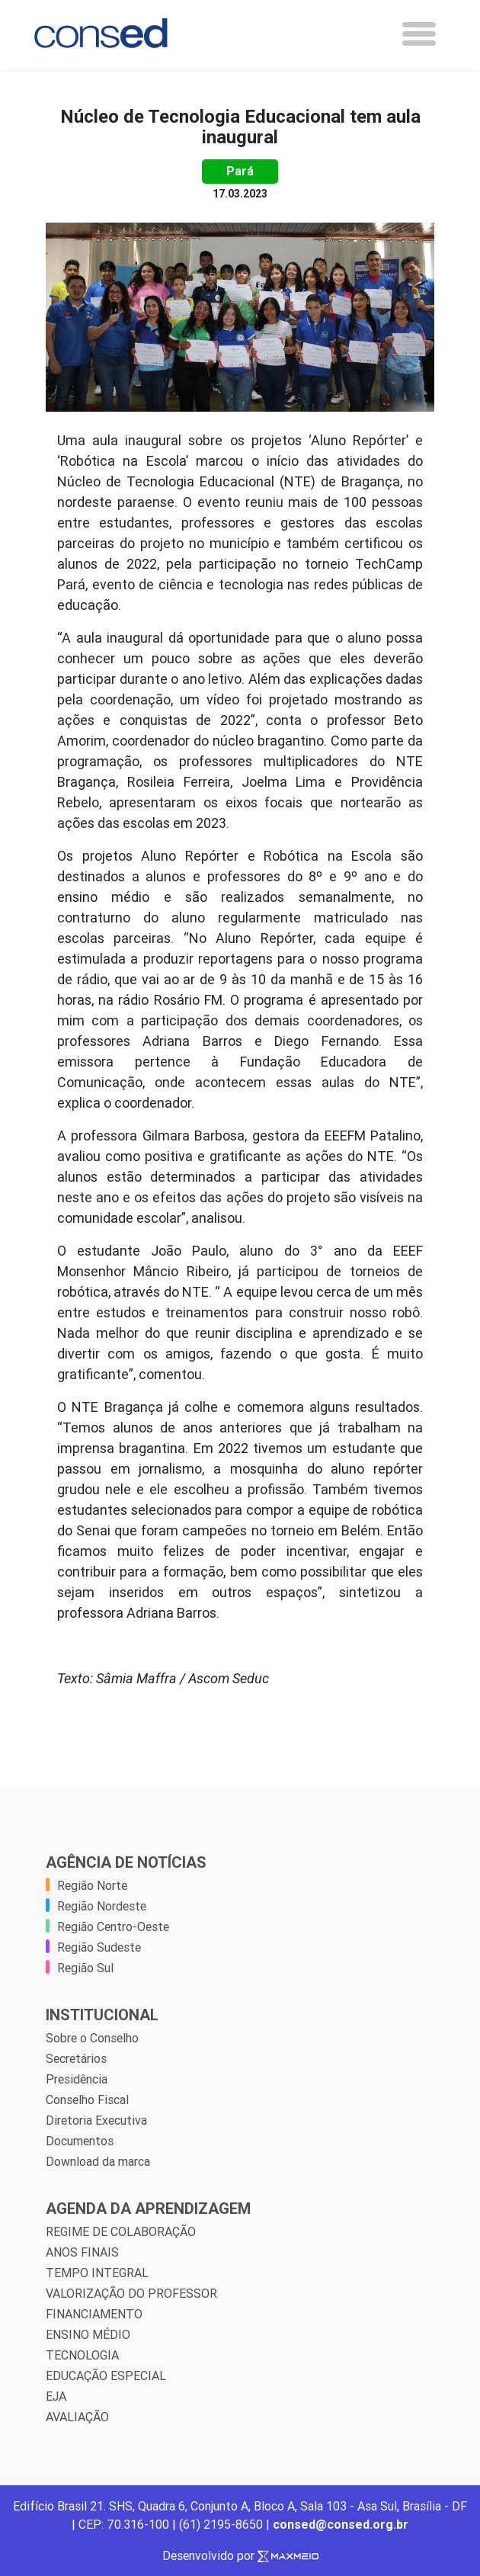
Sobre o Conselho (92, 2037)
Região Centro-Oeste (113, 1926)
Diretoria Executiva (96, 2120)
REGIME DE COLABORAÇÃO (121, 2231)
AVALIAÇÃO (77, 2416)
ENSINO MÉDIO (88, 2334)
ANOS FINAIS (82, 2252)
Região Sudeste (99, 1947)
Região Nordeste (101, 1906)
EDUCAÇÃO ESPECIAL (106, 2375)
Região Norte (92, 1885)
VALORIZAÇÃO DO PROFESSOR (131, 2293)
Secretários (76, 2058)
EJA (56, 2396)
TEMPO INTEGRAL (97, 2272)
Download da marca (98, 2161)
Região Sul (85, 1967)
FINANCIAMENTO (94, 2313)
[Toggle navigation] (419, 34)
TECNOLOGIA (82, 2355)
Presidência (76, 2079)
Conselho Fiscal (87, 2099)
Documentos (80, 2140)
